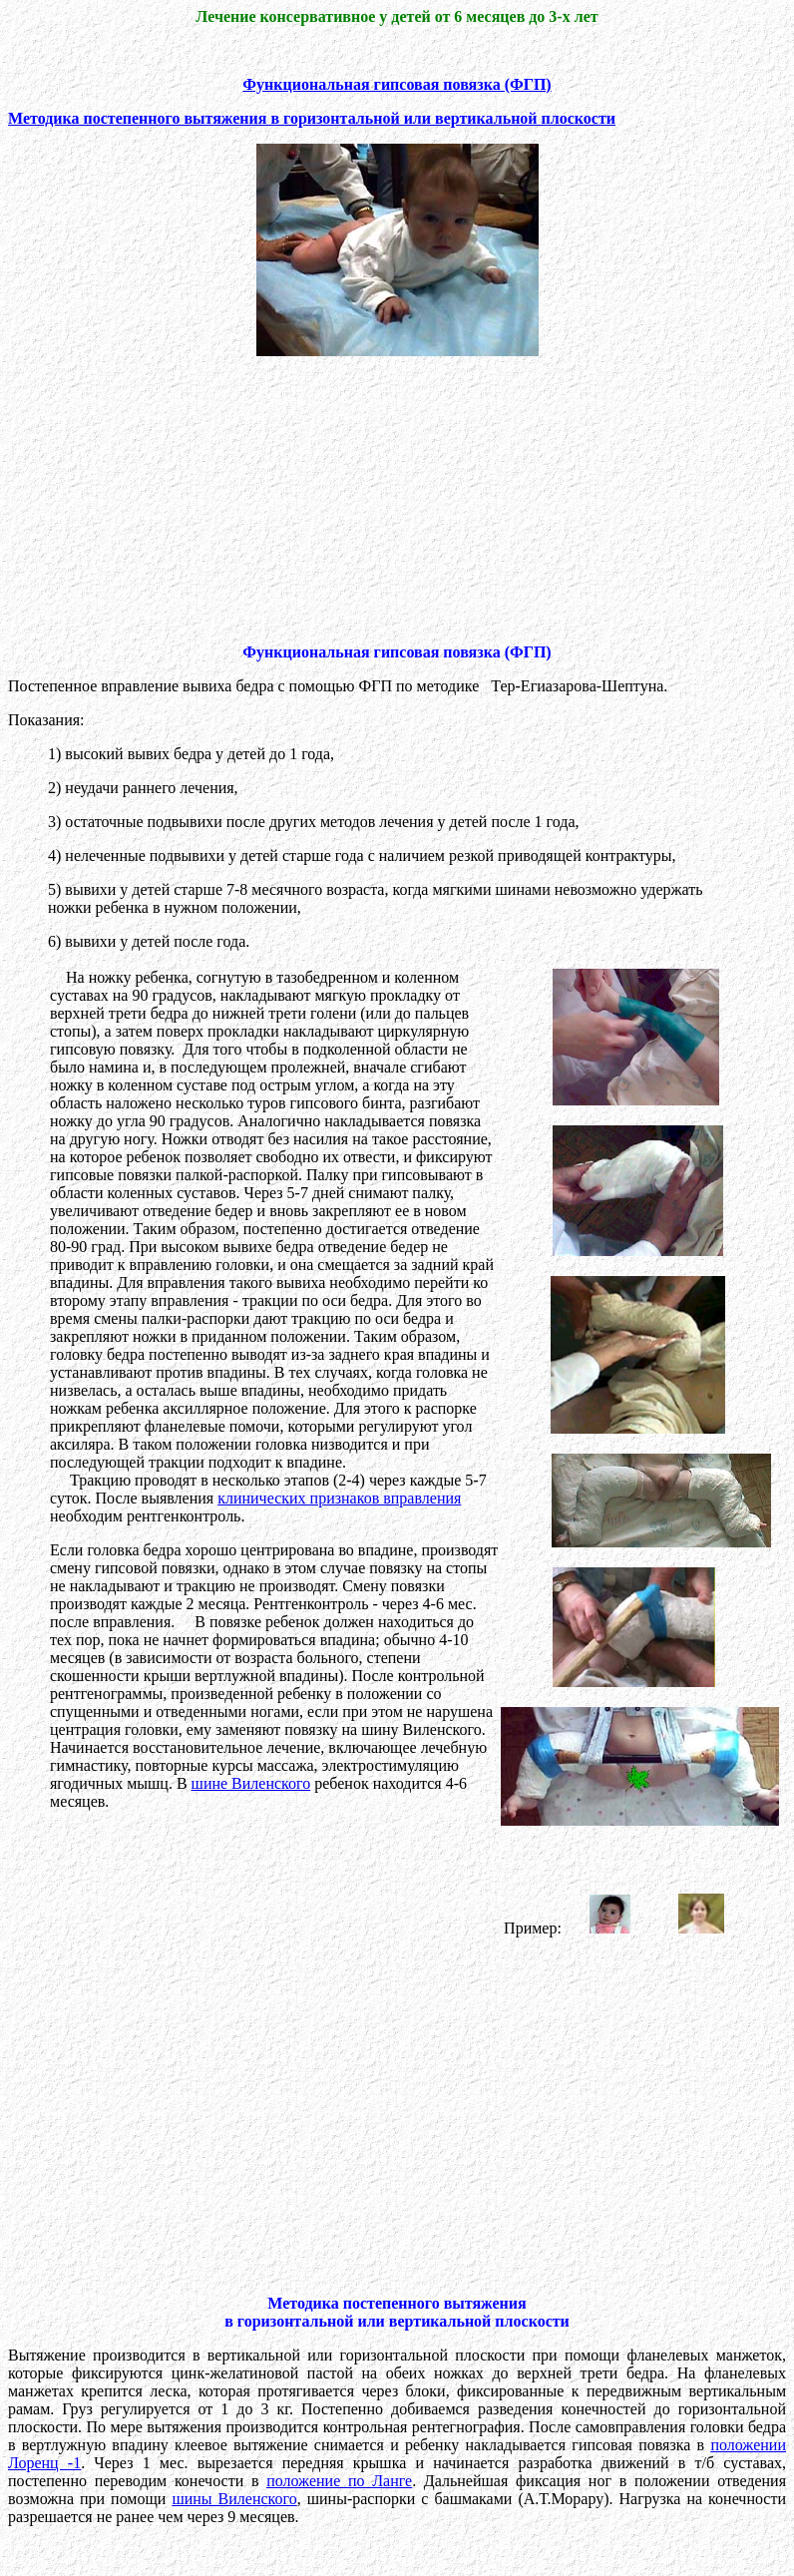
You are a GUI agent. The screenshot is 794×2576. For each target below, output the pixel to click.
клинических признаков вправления (339, 1498)
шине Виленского (251, 1783)
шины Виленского (234, 2498)
